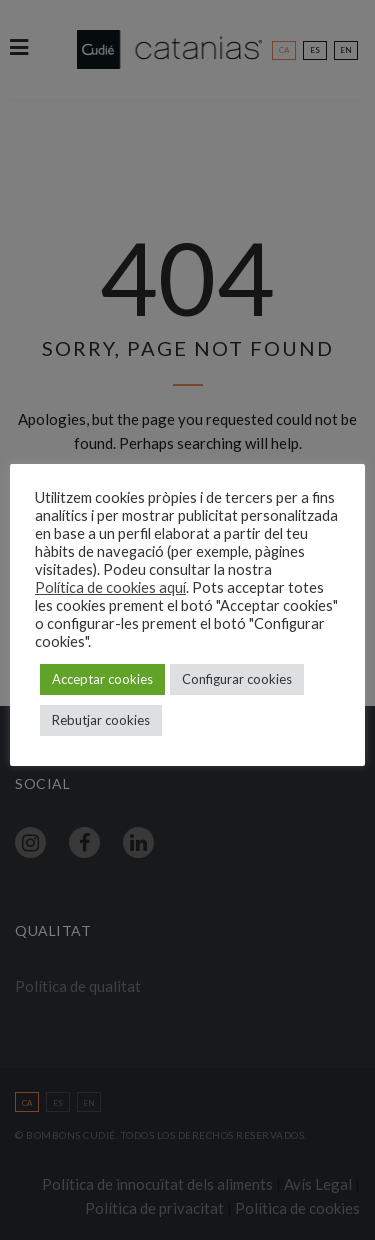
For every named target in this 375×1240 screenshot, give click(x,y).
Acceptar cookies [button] (102, 679)
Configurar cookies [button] (237, 679)
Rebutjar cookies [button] (101, 720)
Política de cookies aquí (110, 587)
